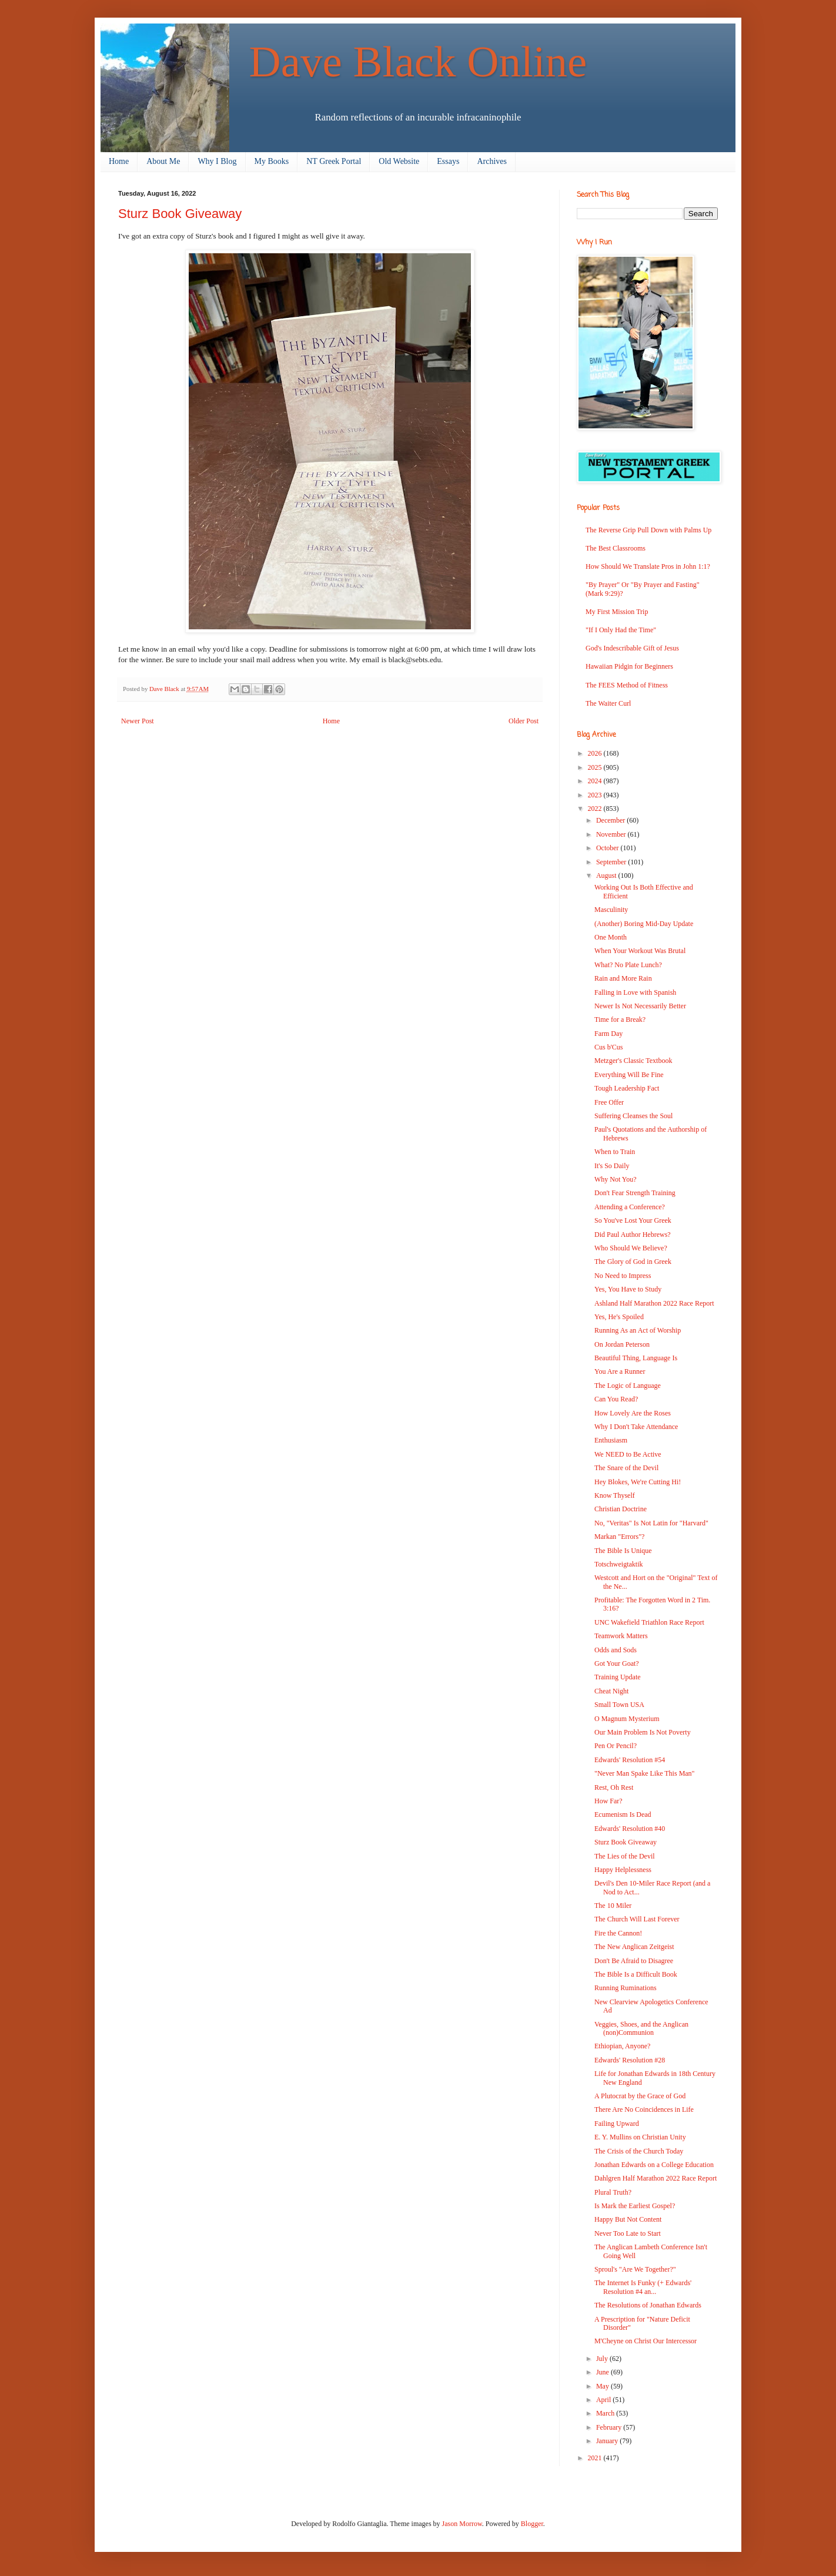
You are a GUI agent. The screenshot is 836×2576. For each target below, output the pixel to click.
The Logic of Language (627, 1385)
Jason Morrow (462, 2524)
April (604, 2400)
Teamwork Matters (621, 1636)
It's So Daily (612, 1166)
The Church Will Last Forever (637, 1919)
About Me (163, 161)
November (612, 834)
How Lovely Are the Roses (632, 1413)
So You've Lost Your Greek (632, 1220)
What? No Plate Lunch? (628, 965)
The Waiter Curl (608, 703)
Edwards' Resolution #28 (629, 2060)
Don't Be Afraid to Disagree (633, 1961)
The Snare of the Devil (626, 1468)
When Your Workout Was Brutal (639, 951)
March (606, 2413)
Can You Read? (616, 1399)
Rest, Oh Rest (613, 1787)
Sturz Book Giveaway (625, 1842)
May (603, 2386)
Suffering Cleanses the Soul (633, 1116)
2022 (596, 808)
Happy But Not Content (627, 2219)
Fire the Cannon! (618, 1933)
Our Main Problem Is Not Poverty (642, 1732)
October (608, 848)
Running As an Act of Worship (637, 1330)
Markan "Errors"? (619, 1536)
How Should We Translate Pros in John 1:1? (648, 566)
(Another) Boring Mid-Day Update (643, 924)
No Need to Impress (622, 1276)
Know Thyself (614, 1495)
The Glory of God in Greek (632, 1261)
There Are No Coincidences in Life (644, 2109)
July (603, 2358)
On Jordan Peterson (622, 1344)
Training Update (617, 1677)
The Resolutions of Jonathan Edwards (647, 2305)
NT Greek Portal (333, 161)
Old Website (399, 161)
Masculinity (611, 909)
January (608, 2441)
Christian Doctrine (620, 1509)
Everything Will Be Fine (629, 1075)
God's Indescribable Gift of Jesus (632, 648)
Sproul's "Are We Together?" (635, 2269)
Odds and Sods (615, 1650)
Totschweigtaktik (618, 1564)
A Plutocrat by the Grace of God (639, 2096)
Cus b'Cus (608, 1047)
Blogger (532, 2524)
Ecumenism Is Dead (622, 1814)
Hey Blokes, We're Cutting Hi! (637, 1482)
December (611, 820)
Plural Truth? (612, 2192)
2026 (596, 753)
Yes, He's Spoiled (619, 1317)
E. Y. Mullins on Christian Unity (640, 2137)
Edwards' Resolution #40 (629, 1828)
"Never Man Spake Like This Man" (644, 1773)
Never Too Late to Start (627, 2233)
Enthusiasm (610, 1440)
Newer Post (137, 721)
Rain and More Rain (623, 978)
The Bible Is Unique (623, 1551)
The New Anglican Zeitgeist (634, 1947)
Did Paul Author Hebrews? (632, 1234)
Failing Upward (616, 2123)
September (612, 862)
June (603, 2372)
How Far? (608, 1801)
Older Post (524, 721)
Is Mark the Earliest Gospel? (634, 2206)
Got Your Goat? (616, 1663)
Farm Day (608, 1033)
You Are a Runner (619, 1371)
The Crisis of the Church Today (638, 2151)
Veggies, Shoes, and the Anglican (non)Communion (641, 2028)
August (607, 875)
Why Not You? (615, 1179)
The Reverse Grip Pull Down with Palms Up (648, 530)
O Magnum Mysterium (627, 1719)
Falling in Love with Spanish (635, 992)
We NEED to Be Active (627, 1454)
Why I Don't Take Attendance (636, 1427)
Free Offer (609, 1102)
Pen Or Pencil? (615, 1746)
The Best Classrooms (616, 548)
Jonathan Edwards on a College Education (654, 2165)
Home (119, 161)
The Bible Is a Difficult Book (635, 1974)
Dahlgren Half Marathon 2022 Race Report (655, 2178)
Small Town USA (619, 1704)
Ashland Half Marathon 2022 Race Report (654, 1303)
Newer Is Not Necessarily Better (640, 1006)
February (609, 2427)
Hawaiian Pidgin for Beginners (629, 666)
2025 (596, 767)
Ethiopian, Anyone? (622, 2046)
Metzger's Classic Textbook (633, 1060)
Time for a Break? (620, 1019)
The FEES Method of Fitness (627, 685)
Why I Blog (217, 161)
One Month (610, 937)
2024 (596, 781)
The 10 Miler (612, 1905)
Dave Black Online (418, 61)
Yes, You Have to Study (627, 1289)
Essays (448, 161)
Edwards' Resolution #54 (629, 1760)
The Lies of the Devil (624, 1856)
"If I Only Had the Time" (621, 630)
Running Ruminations (625, 1988)
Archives (492, 161)
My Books (272, 161)
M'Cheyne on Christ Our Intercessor (645, 2341)
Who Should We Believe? (630, 1248)
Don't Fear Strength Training (635, 1193)
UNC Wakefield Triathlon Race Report (649, 1622)
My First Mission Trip (617, 612)
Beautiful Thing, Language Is (635, 1358)
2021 (596, 2458)
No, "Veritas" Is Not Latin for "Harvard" (651, 1523)
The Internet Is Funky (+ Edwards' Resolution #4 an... (642, 2287)
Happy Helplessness (622, 1870)
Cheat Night (611, 1691)
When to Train (614, 1152)
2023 (596, 795)
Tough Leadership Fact (626, 1088)
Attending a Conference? (629, 1207)
